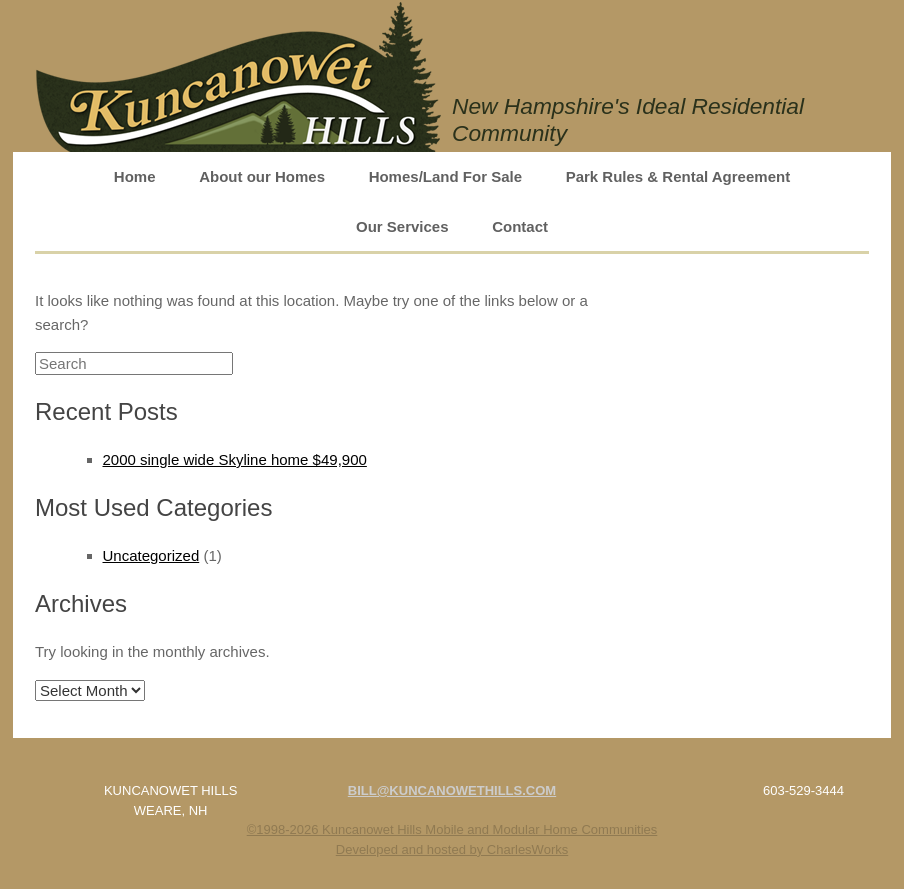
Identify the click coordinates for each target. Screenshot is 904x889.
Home (135, 176)
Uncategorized (151, 555)
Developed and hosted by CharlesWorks (452, 849)
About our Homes (262, 176)
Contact (520, 226)
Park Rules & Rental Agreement (678, 176)
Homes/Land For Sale (445, 176)
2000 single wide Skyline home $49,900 (235, 459)
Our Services (402, 226)
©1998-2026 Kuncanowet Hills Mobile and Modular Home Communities (452, 829)
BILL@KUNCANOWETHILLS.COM (452, 790)
